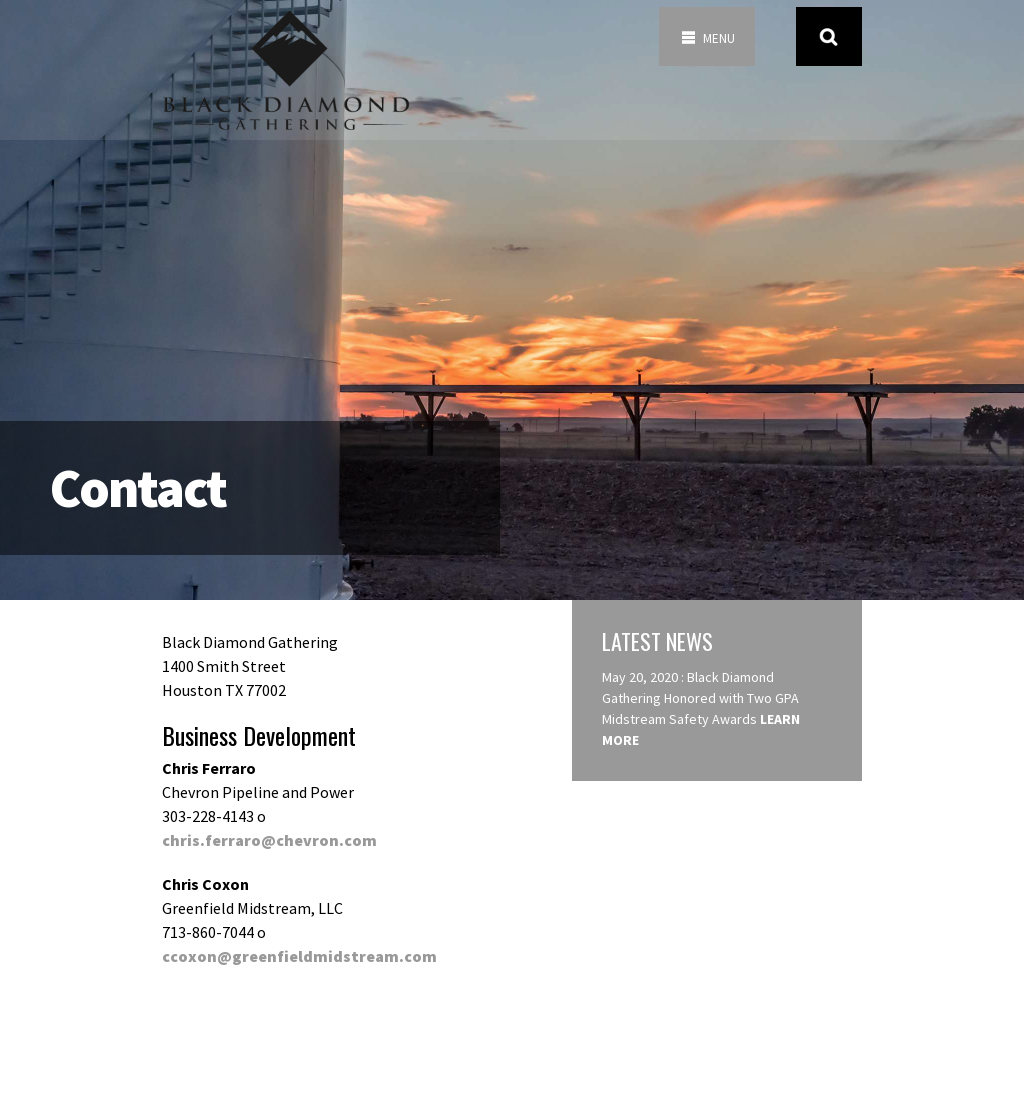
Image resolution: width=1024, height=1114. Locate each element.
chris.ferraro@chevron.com (269, 840)
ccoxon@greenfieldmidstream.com (299, 956)
